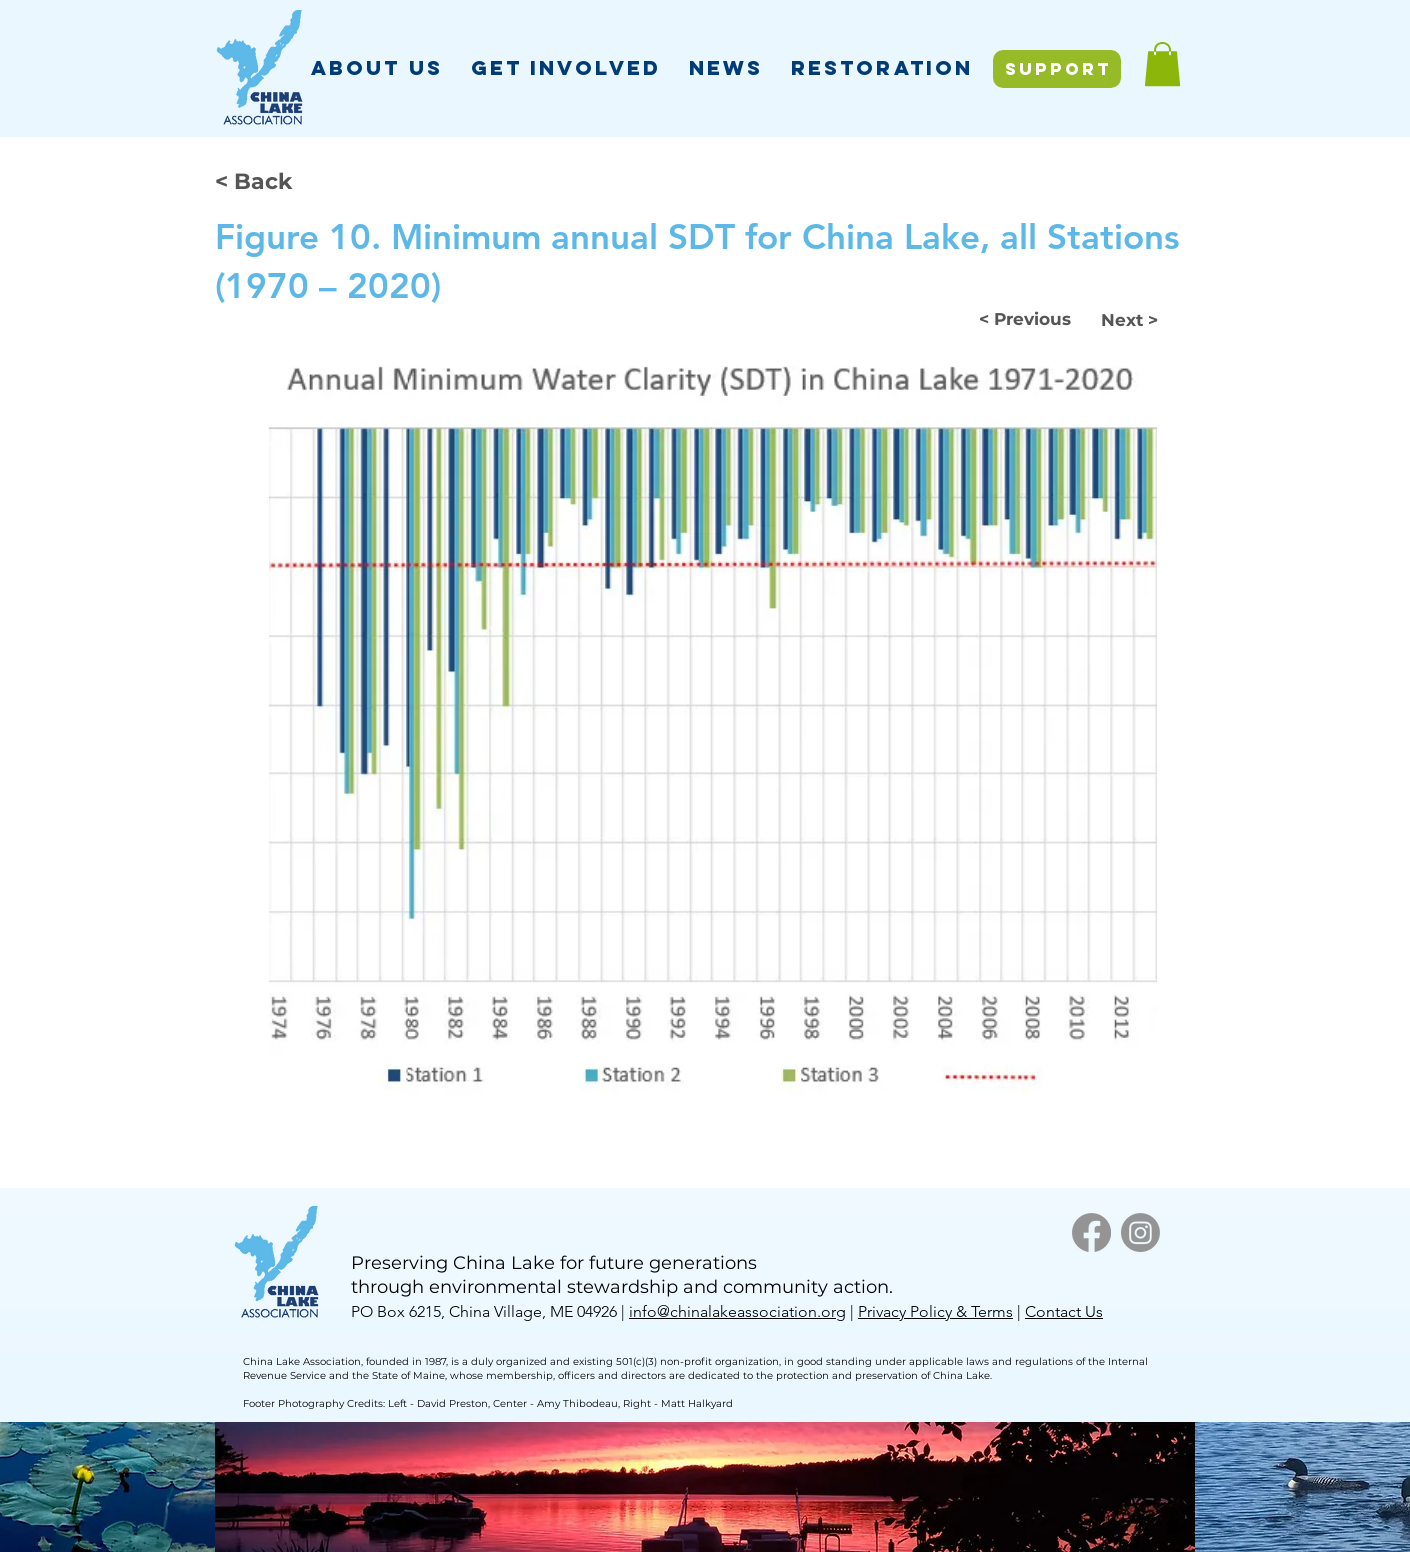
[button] (377, 67)
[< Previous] (1025, 319)
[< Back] (281, 181)
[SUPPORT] (1057, 69)
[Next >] (1126, 320)
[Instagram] (1140, 1232)
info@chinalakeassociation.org (737, 1311)
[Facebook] (1091, 1232)
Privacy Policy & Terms (935, 1311)
